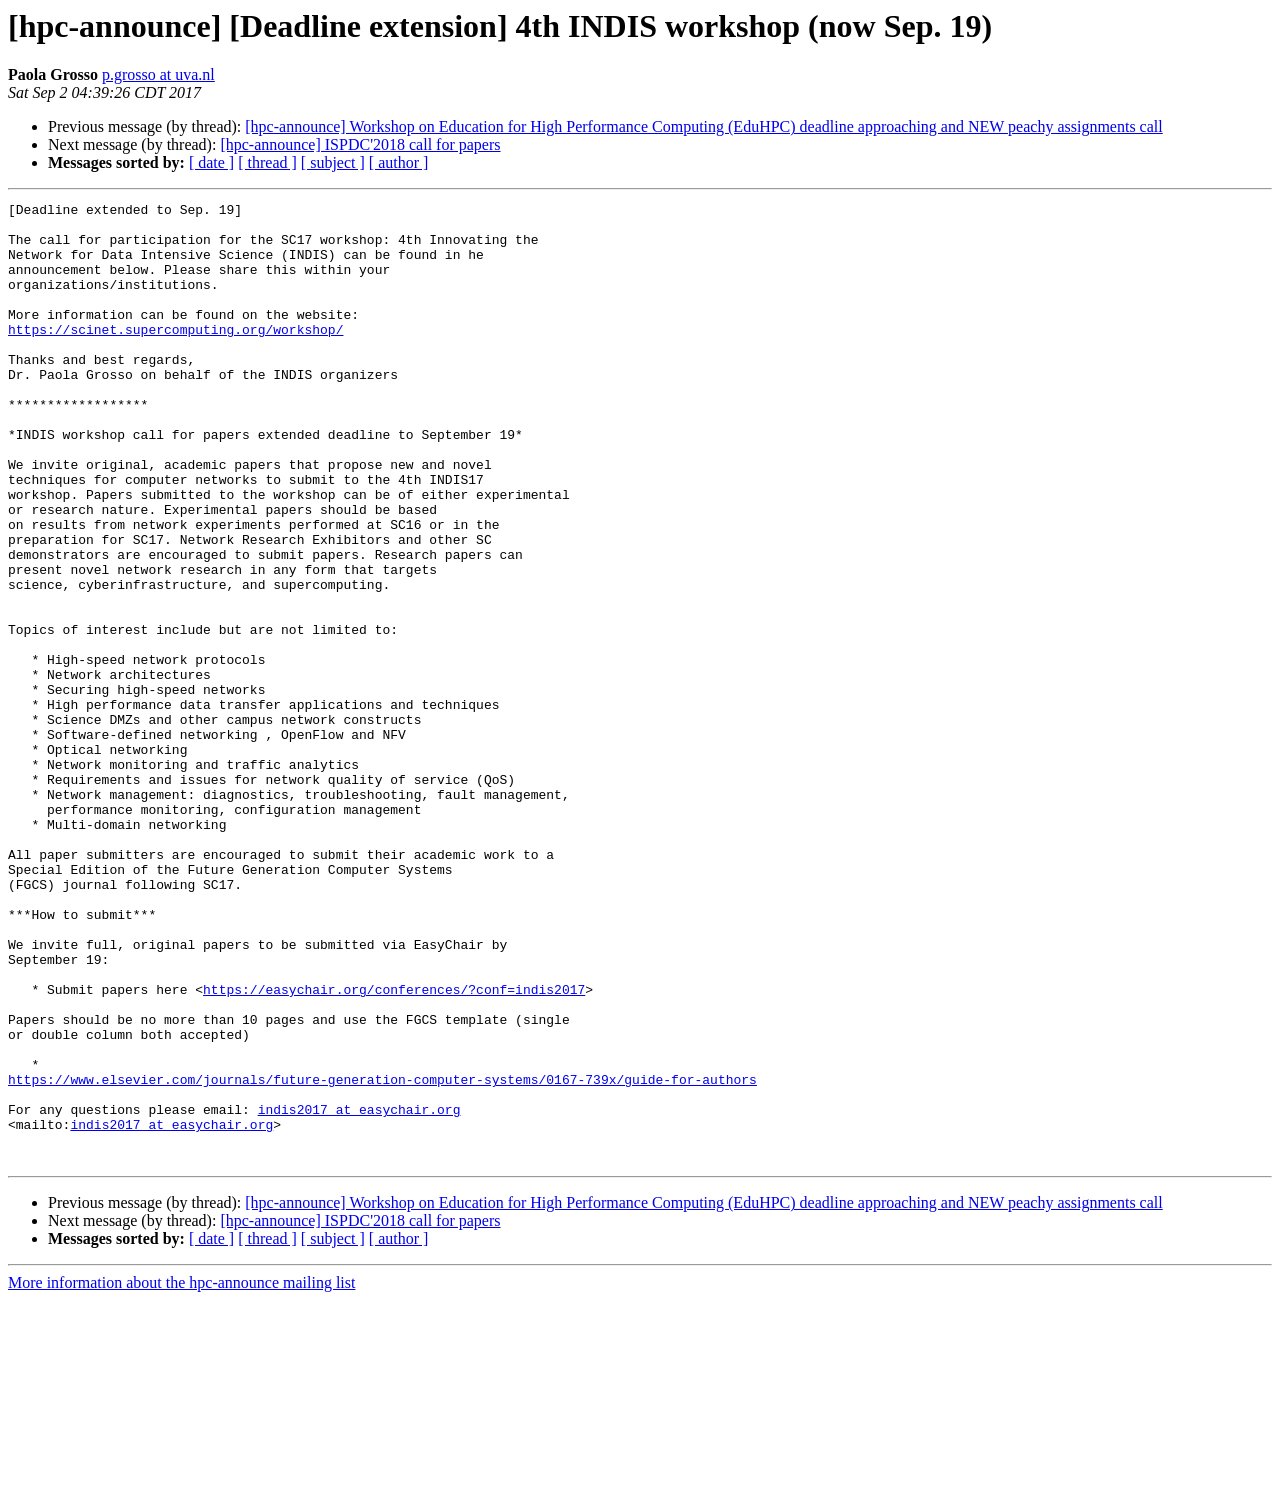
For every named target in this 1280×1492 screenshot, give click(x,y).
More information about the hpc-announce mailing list (181, 1474)
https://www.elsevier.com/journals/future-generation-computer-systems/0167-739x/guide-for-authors (382, 1256)
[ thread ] (267, 162)
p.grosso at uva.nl (158, 74)
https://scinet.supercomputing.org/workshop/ (175, 356)
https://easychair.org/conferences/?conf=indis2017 (394, 1148)
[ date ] (211, 162)
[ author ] (399, 162)
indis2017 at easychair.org (359, 1292)
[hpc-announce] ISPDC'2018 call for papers (360, 144)
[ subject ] (333, 162)
